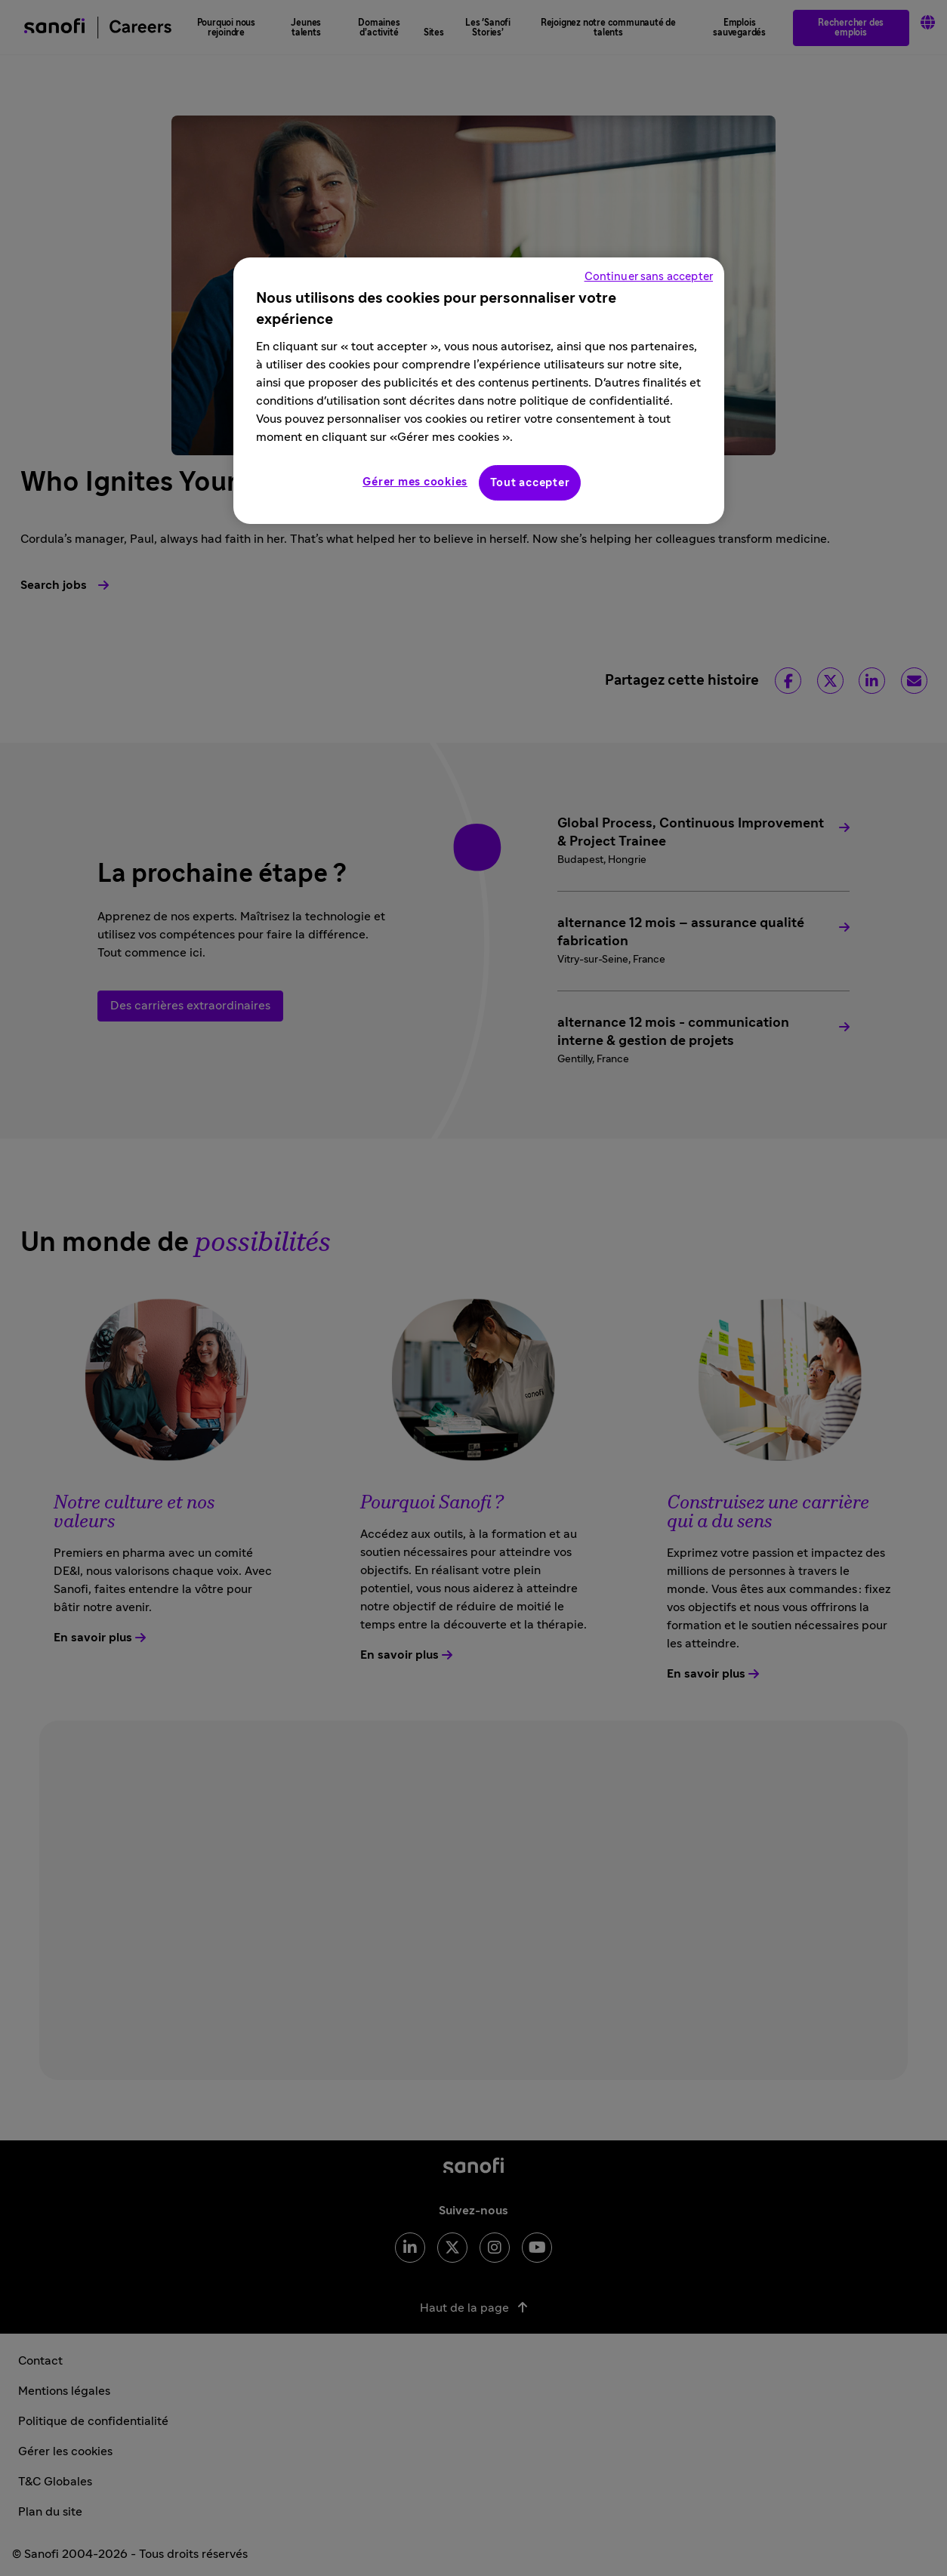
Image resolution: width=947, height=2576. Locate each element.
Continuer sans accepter (649, 276)
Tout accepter (530, 482)
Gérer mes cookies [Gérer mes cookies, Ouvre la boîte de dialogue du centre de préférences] (414, 482)
